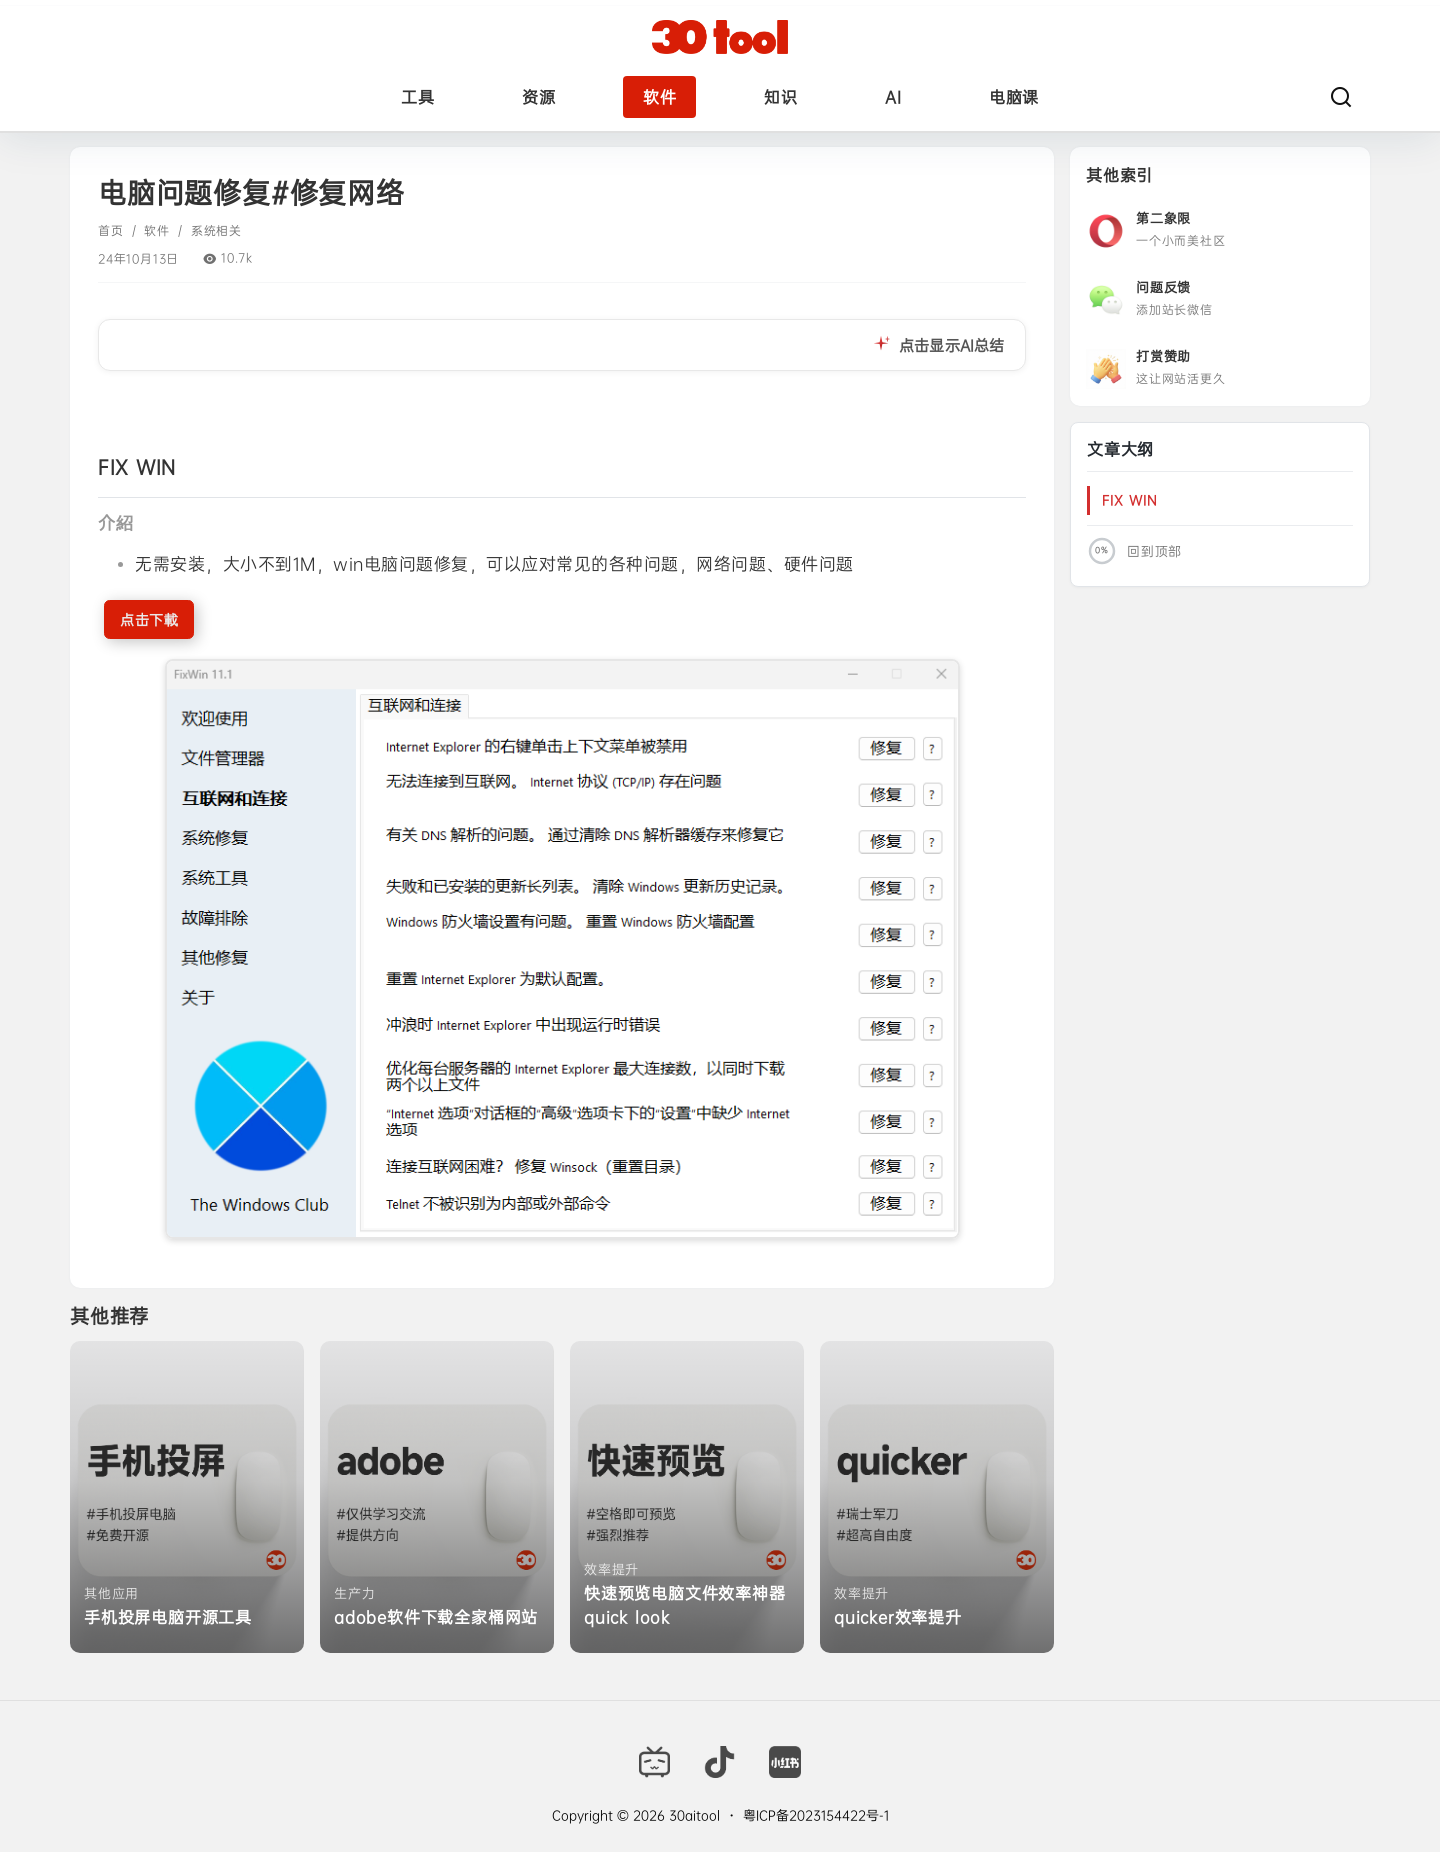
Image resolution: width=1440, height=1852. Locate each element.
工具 (417, 97)
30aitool (692, 1815)
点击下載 (149, 619)
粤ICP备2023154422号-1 (816, 1815)
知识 (780, 97)
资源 (538, 97)
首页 (111, 231)
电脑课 (1014, 97)
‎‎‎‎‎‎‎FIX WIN (1130, 500)
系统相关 (216, 231)
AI (893, 97)
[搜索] (1341, 97)
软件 (659, 97)
